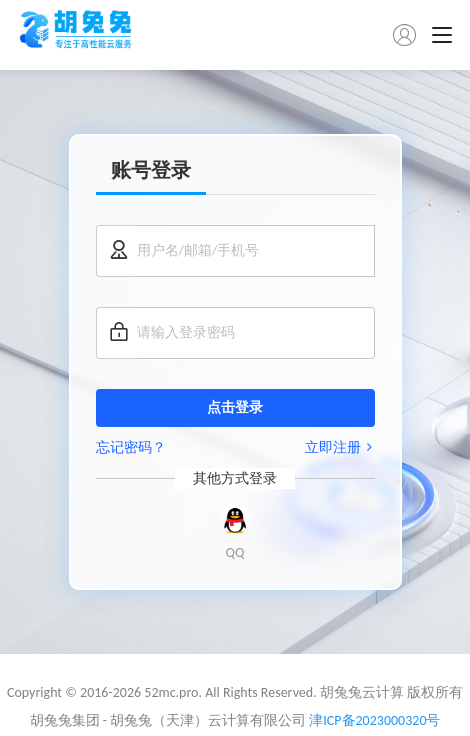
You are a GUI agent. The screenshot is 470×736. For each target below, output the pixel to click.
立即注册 (340, 447)
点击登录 (235, 407)
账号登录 (151, 170)
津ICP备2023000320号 (374, 720)
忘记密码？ (131, 447)
